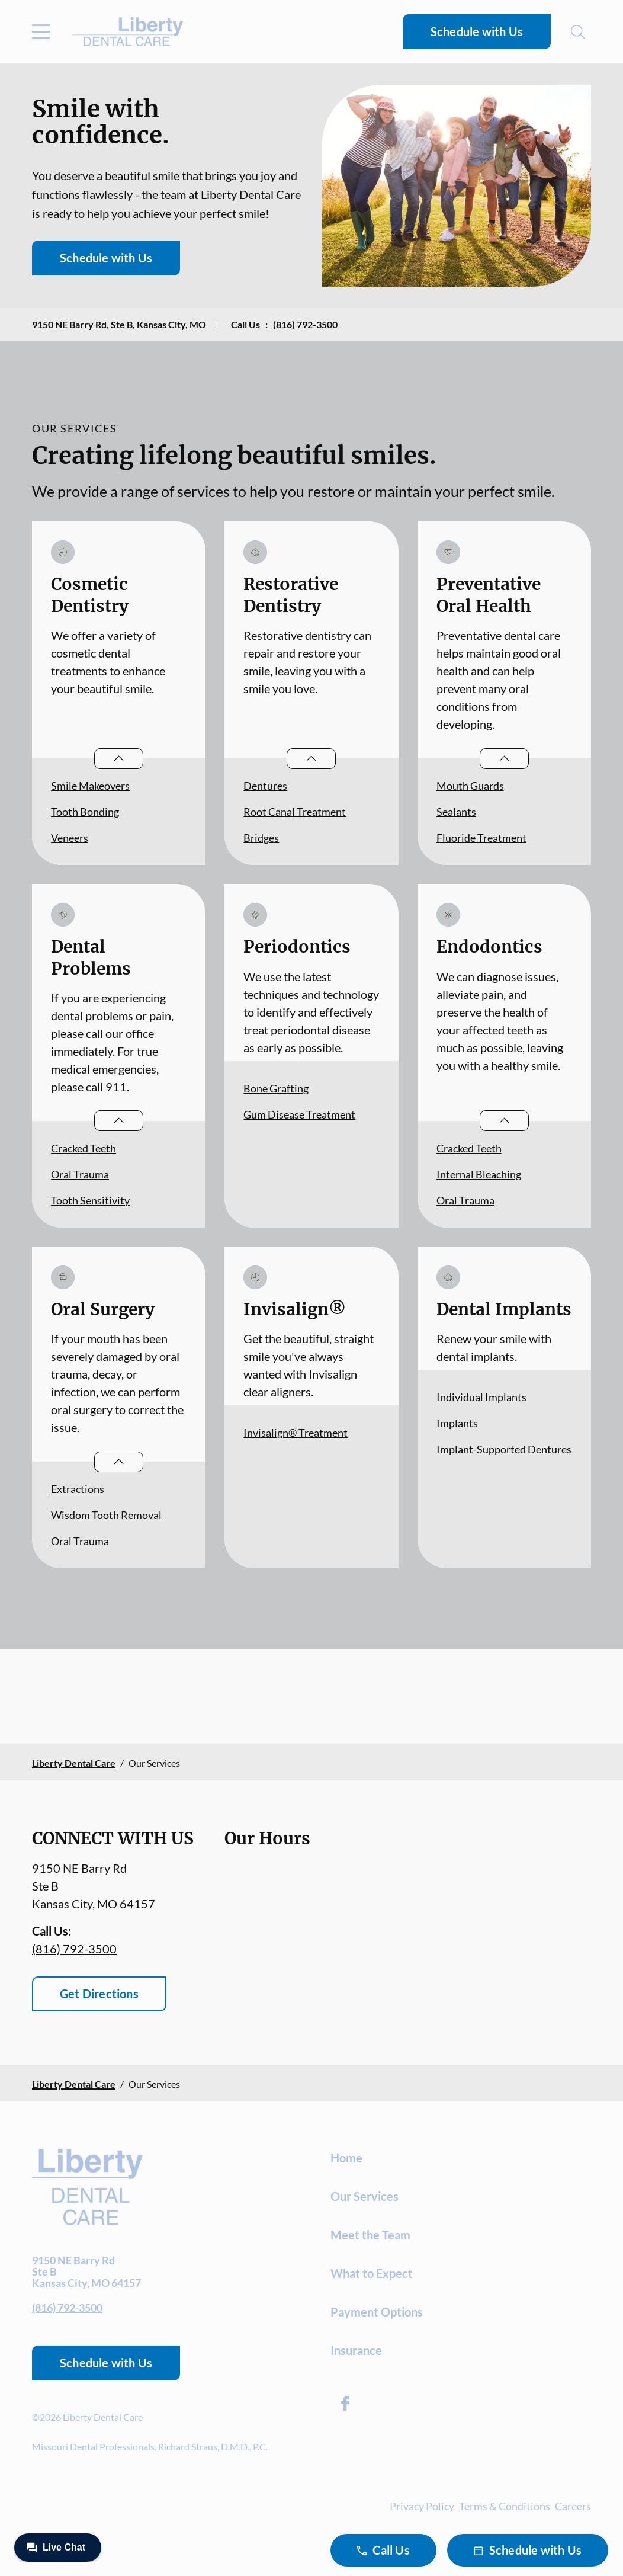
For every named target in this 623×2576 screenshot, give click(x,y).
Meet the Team (370, 2235)
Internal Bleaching (478, 1174)
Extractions (77, 1488)
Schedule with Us (477, 31)
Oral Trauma (80, 1174)
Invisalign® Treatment (295, 1432)
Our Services (364, 2196)
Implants (457, 1423)
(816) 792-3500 (305, 324)
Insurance (356, 2350)
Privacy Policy (422, 2506)
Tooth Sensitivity (90, 1200)
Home (346, 2158)
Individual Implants (481, 1397)
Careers (573, 2506)
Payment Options (376, 2312)
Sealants (456, 811)
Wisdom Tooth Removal (106, 1514)
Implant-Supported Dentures (503, 1449)
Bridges (261, 837)
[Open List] (118, 758)
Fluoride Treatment (481, 837)
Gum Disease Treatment (299, 1114)
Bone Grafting (276, 1088)
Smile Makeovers (90, 785)
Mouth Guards (470, 785)
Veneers (69, 837)
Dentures (265, 785)
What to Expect (371, 2273)
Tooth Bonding (85, 811)
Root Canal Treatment (294, 811)
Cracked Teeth (83, 1148)
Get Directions (99, 1994)
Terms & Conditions (504, 2506)
